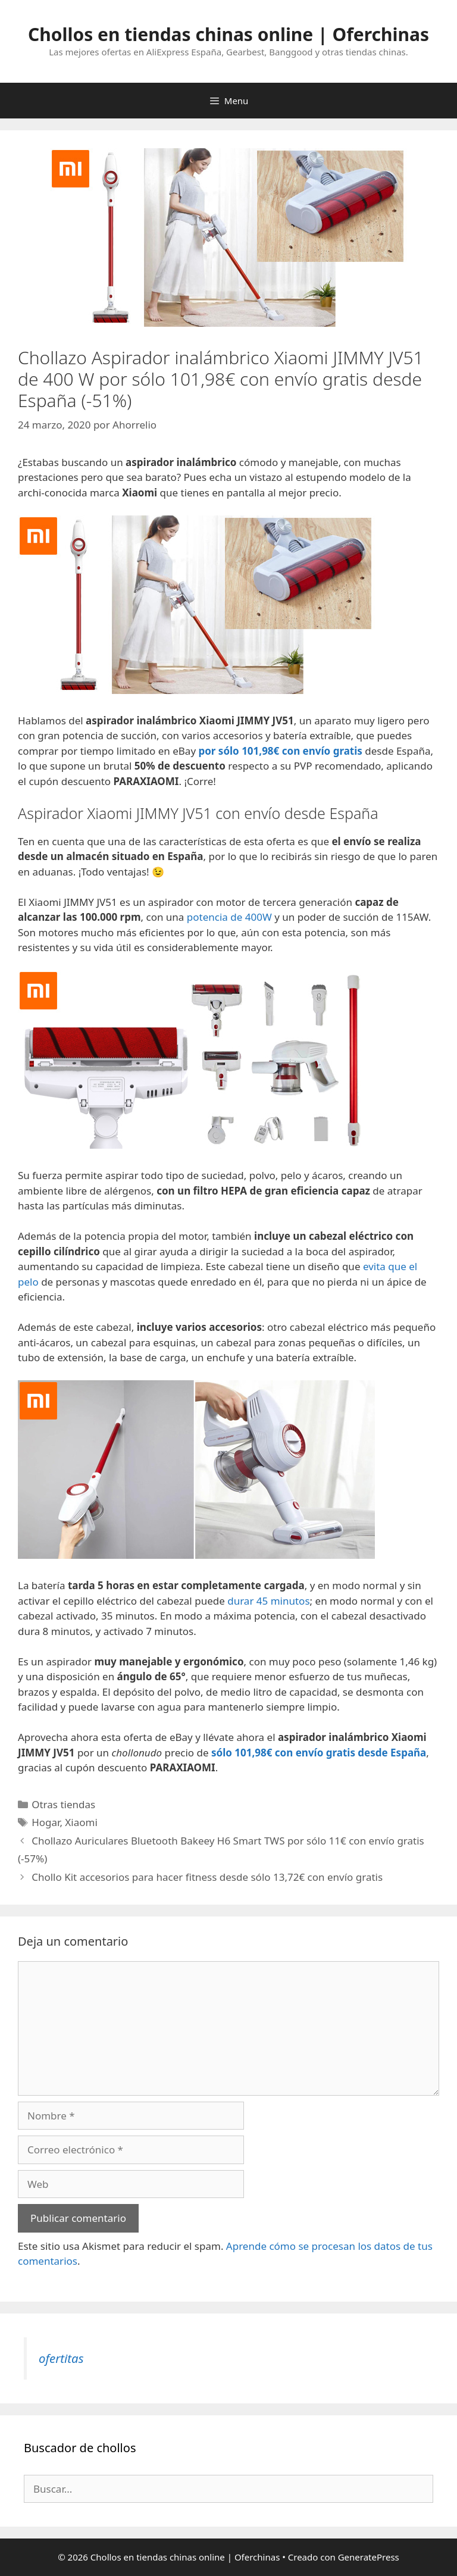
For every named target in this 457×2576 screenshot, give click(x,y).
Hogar (46, 1822)
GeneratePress (368, 2557)
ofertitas (61, 2358)
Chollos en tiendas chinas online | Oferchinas (228, 34)
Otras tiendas (63, 1804)
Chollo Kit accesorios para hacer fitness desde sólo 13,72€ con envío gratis (207, 1877)
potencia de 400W (229, 917)
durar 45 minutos (268, 1601)
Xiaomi (81, 1822)
